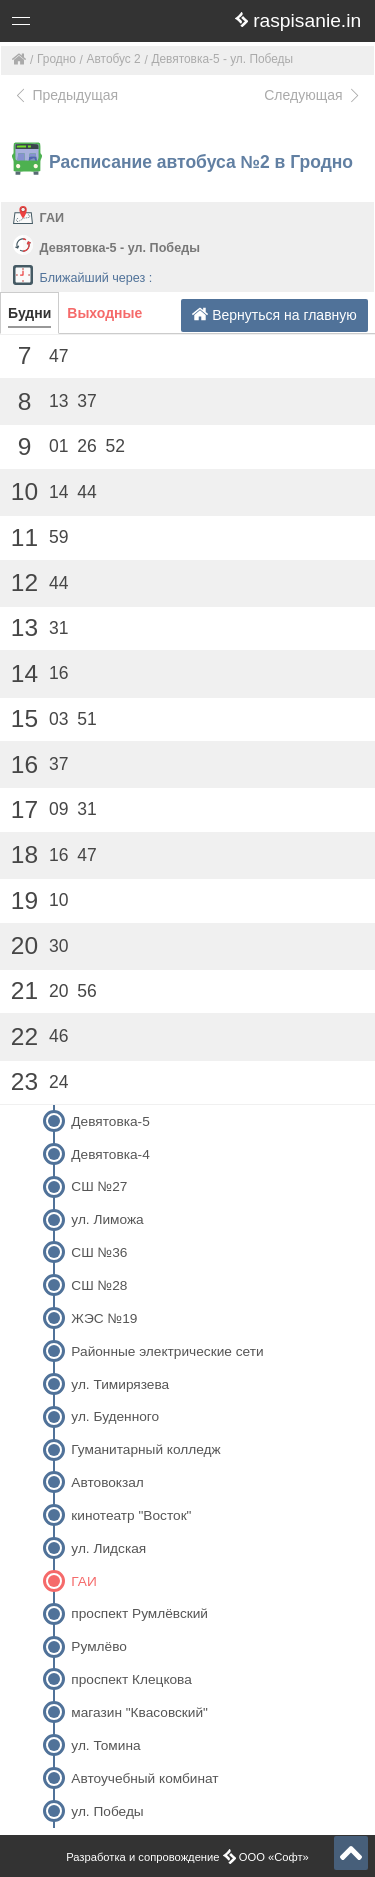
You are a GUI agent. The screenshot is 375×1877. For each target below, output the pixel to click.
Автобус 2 (114, 59)
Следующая (313, 95)
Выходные (104, 313)
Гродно (56, 59)
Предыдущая (65, 95)
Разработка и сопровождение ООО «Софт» (187, 1857)
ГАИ (52, 218)
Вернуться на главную (274, 314)
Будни (29, 313)
